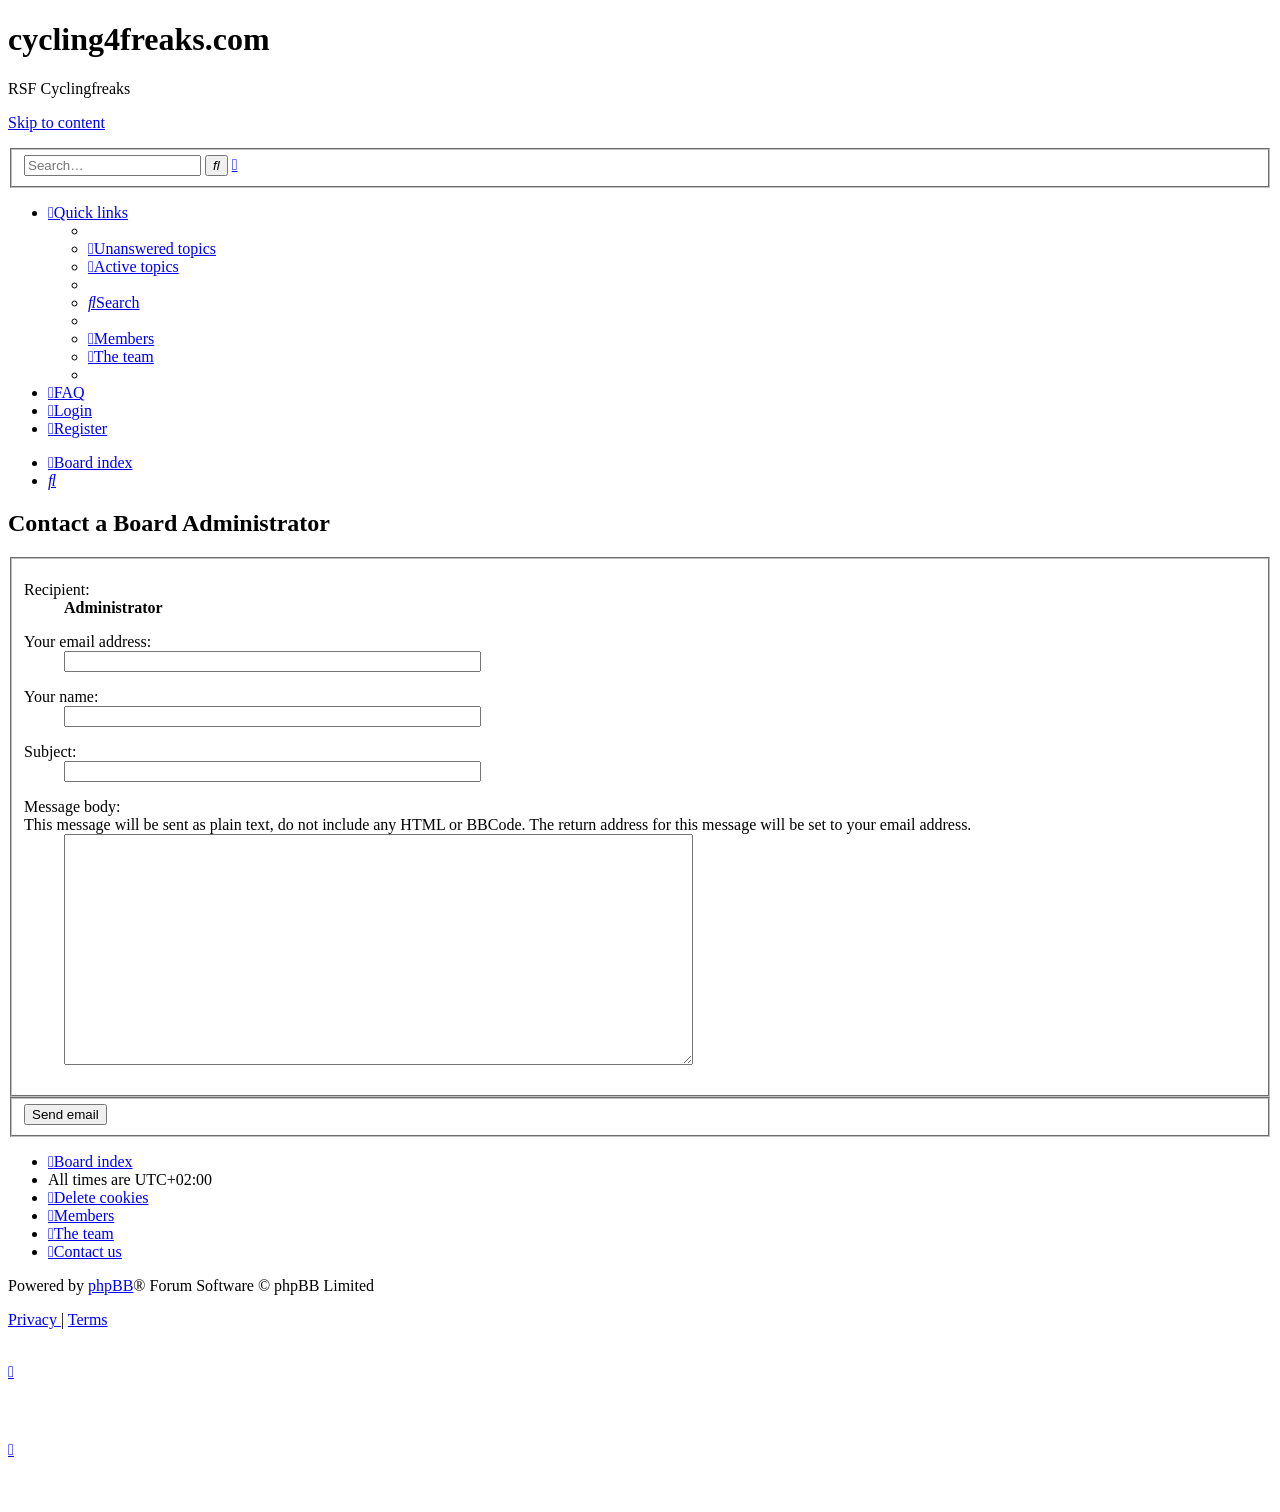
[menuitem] (152, 248)
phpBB (110, 1330)
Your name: (61, 696)
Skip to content (56, 122)
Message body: (72, 806)
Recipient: (57, 589)
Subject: (50, 751)
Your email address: (87, 641)
